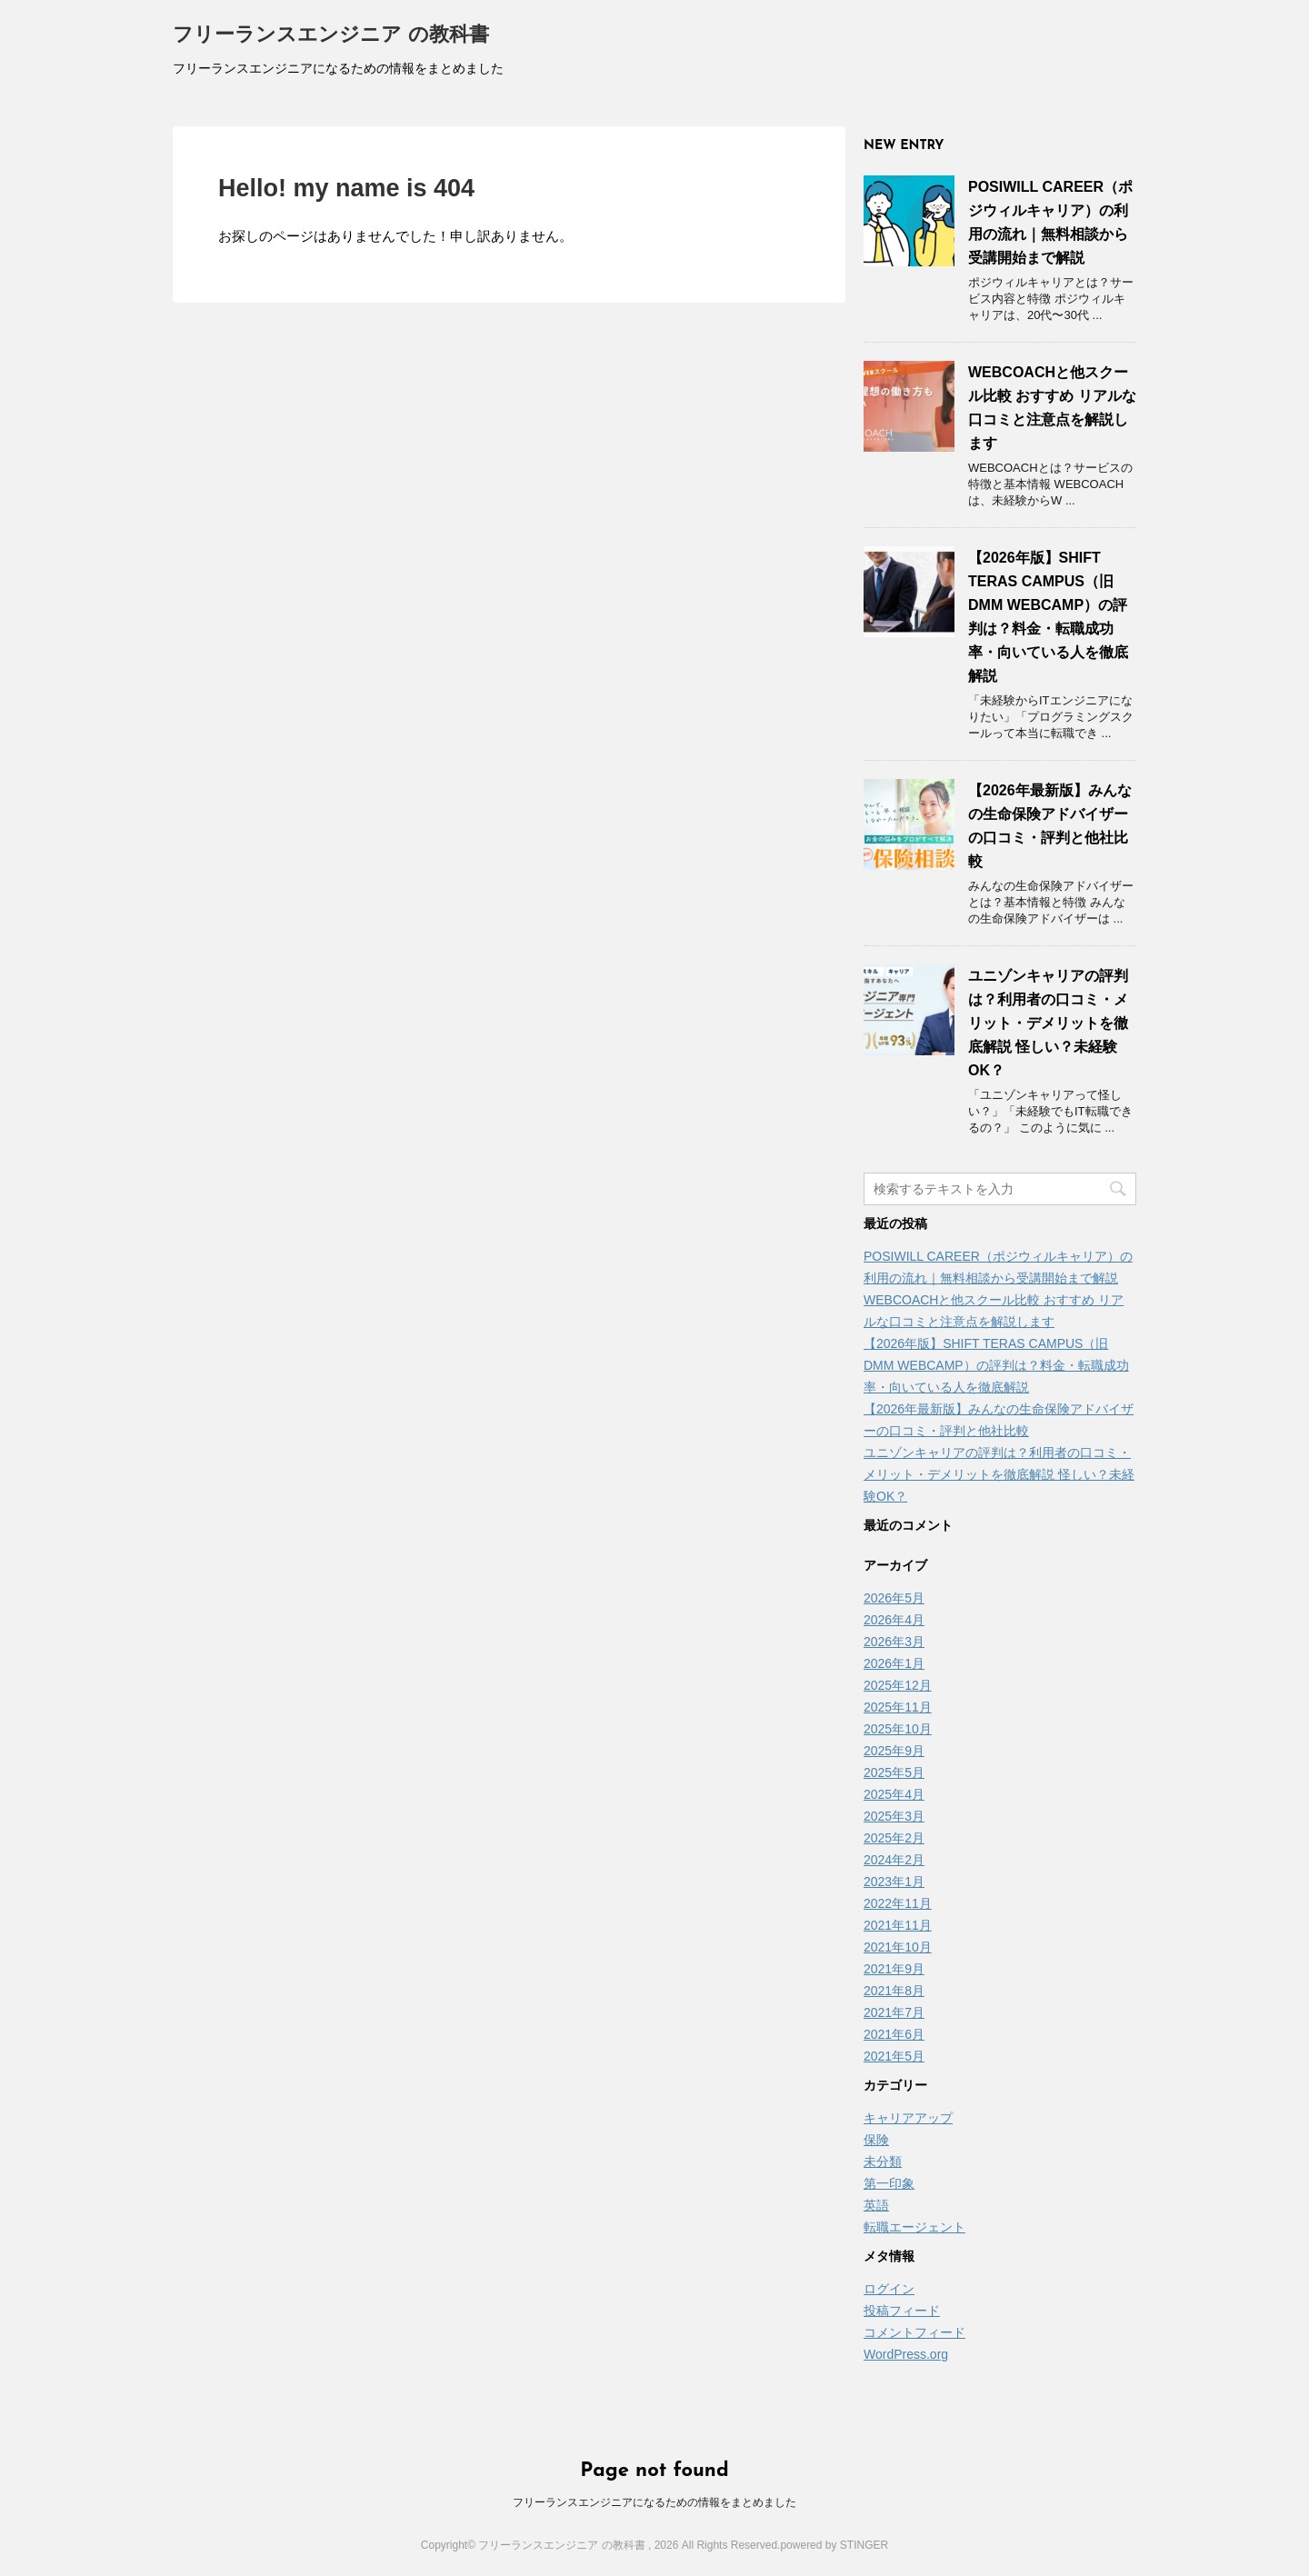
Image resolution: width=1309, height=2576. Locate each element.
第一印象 (889, 2183)
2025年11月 (898, 1707)
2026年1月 (894, 1663)
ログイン (889, 2288)
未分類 (883, 2161)
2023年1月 (894, 1881)
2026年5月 (894, 1598)
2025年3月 (894, 1816)
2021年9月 (894, 1969)
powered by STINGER (834, 2545)
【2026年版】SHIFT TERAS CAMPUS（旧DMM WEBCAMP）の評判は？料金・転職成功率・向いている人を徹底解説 (996, 1365)
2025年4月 (894, 1794)
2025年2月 (894, 1838)
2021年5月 (894, 2056)
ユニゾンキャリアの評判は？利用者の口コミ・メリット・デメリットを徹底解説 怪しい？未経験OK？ (1048, 1023)
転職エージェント (914, 2227)
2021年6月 (894, 2034)
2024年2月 (894, 1859)
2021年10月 (898, 1947)
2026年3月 (894, 1641)
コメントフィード (914, 2332)
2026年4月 (894, 1619)
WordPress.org (906, 2354)
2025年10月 (898, 1729)
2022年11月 (898, 1903)
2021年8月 (894, 1990)
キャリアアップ (908, 2118)
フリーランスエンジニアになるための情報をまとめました (654, 2502)
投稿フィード (902, 2310)
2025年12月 (898, 1685)
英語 (876, 2205)
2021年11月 (898, 1925)
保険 (876, 2139)
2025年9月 (894, 1750)
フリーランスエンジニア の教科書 (331, 35)
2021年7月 (894, 2012)
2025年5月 (894, 1772)
